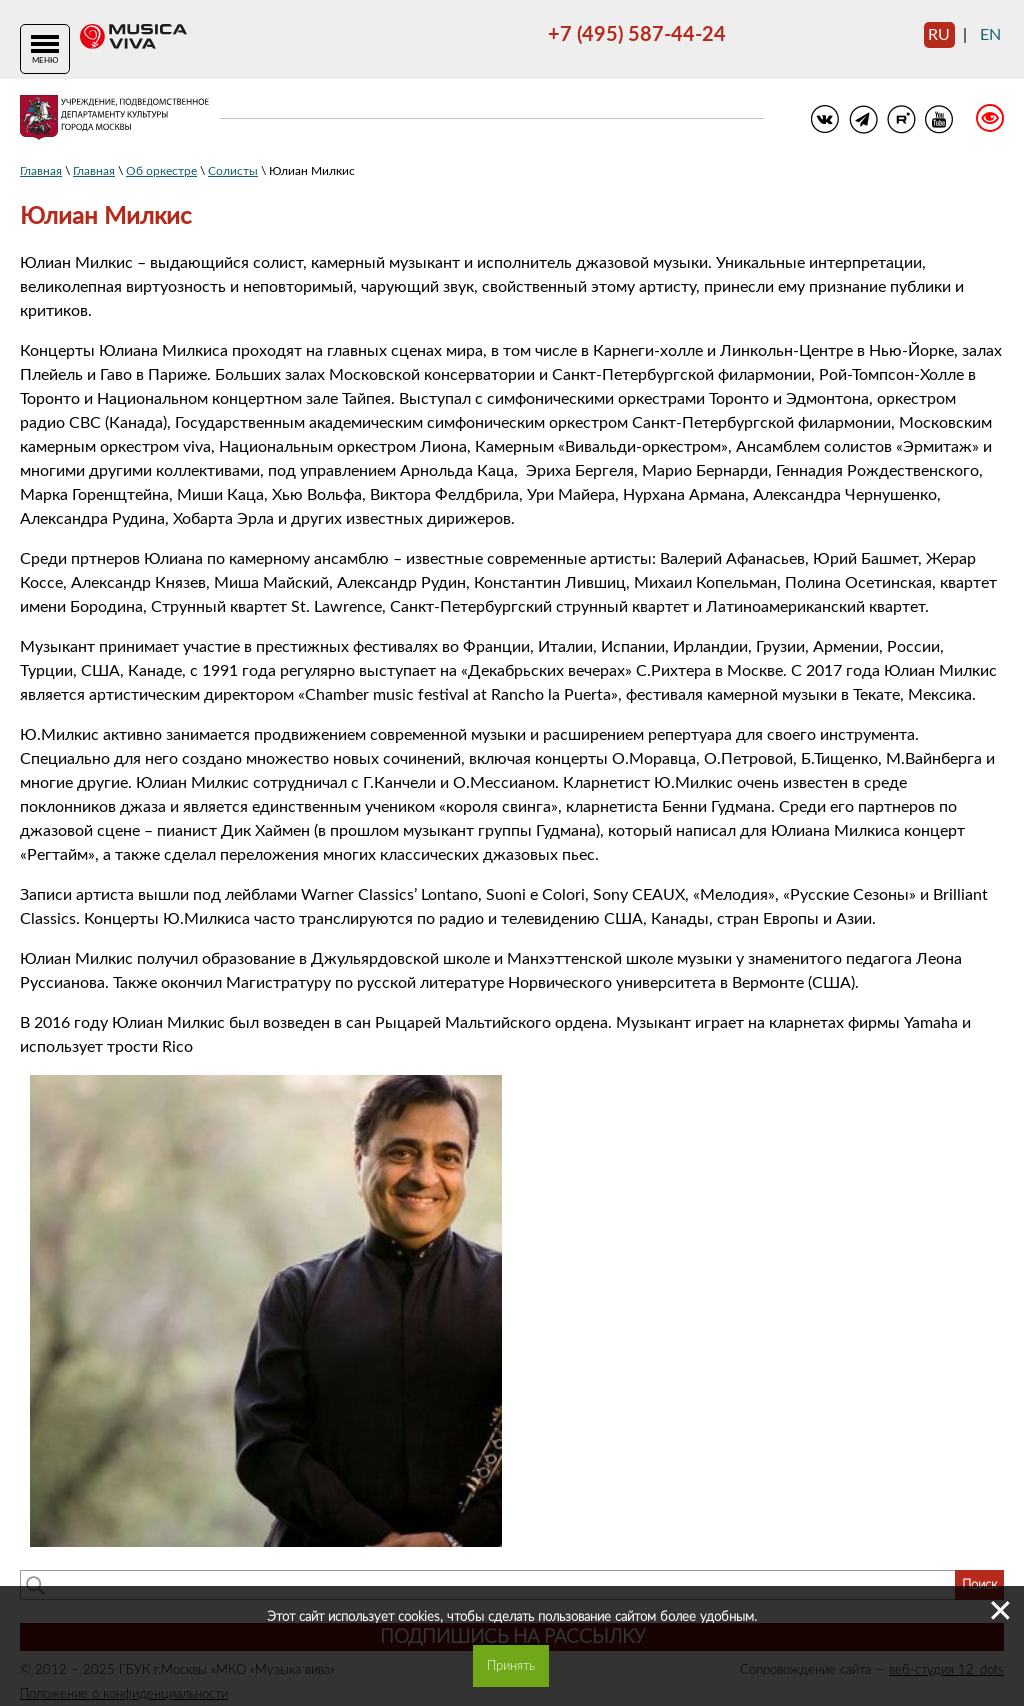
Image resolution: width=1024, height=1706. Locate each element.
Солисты (233, 171)
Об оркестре (161, 171)
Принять (511, 1666)
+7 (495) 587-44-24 (637, 35)
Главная (41, 171)
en (990, 35)
